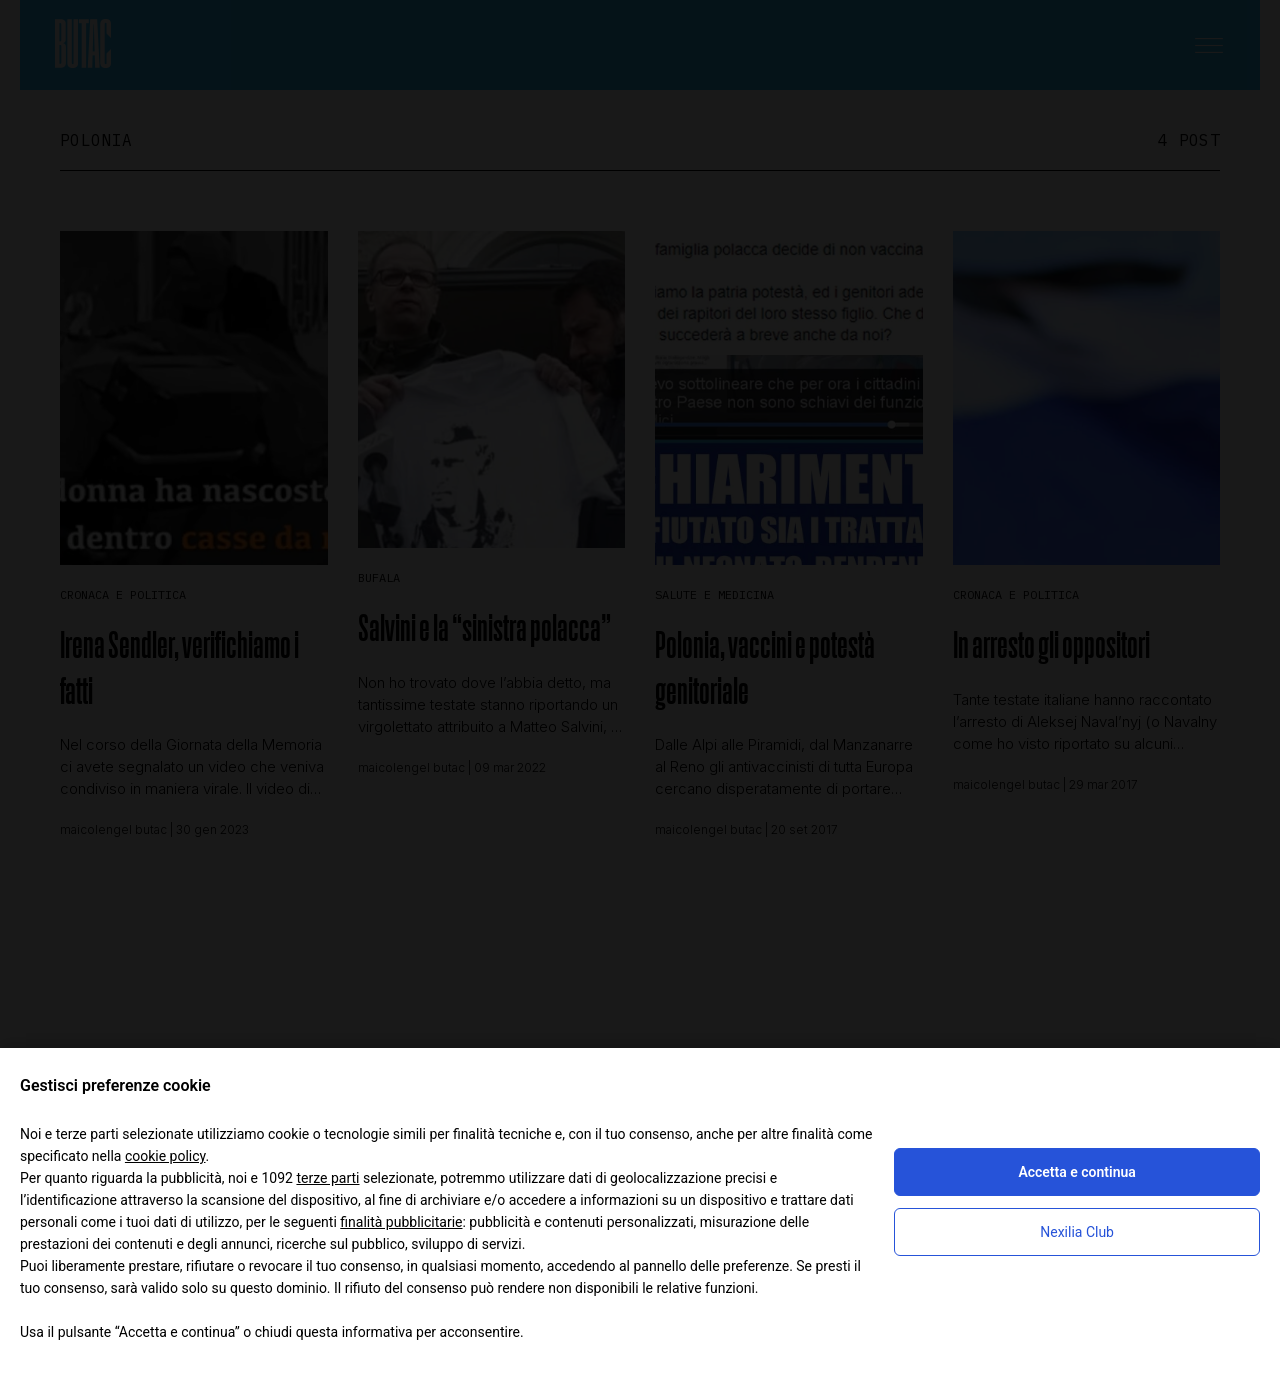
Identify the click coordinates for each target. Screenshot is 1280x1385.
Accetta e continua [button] (1076, 1172)
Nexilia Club (1077, 1232)
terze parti (327, 1178)
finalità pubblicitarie (401, 1222)
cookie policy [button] (165, 1156)
